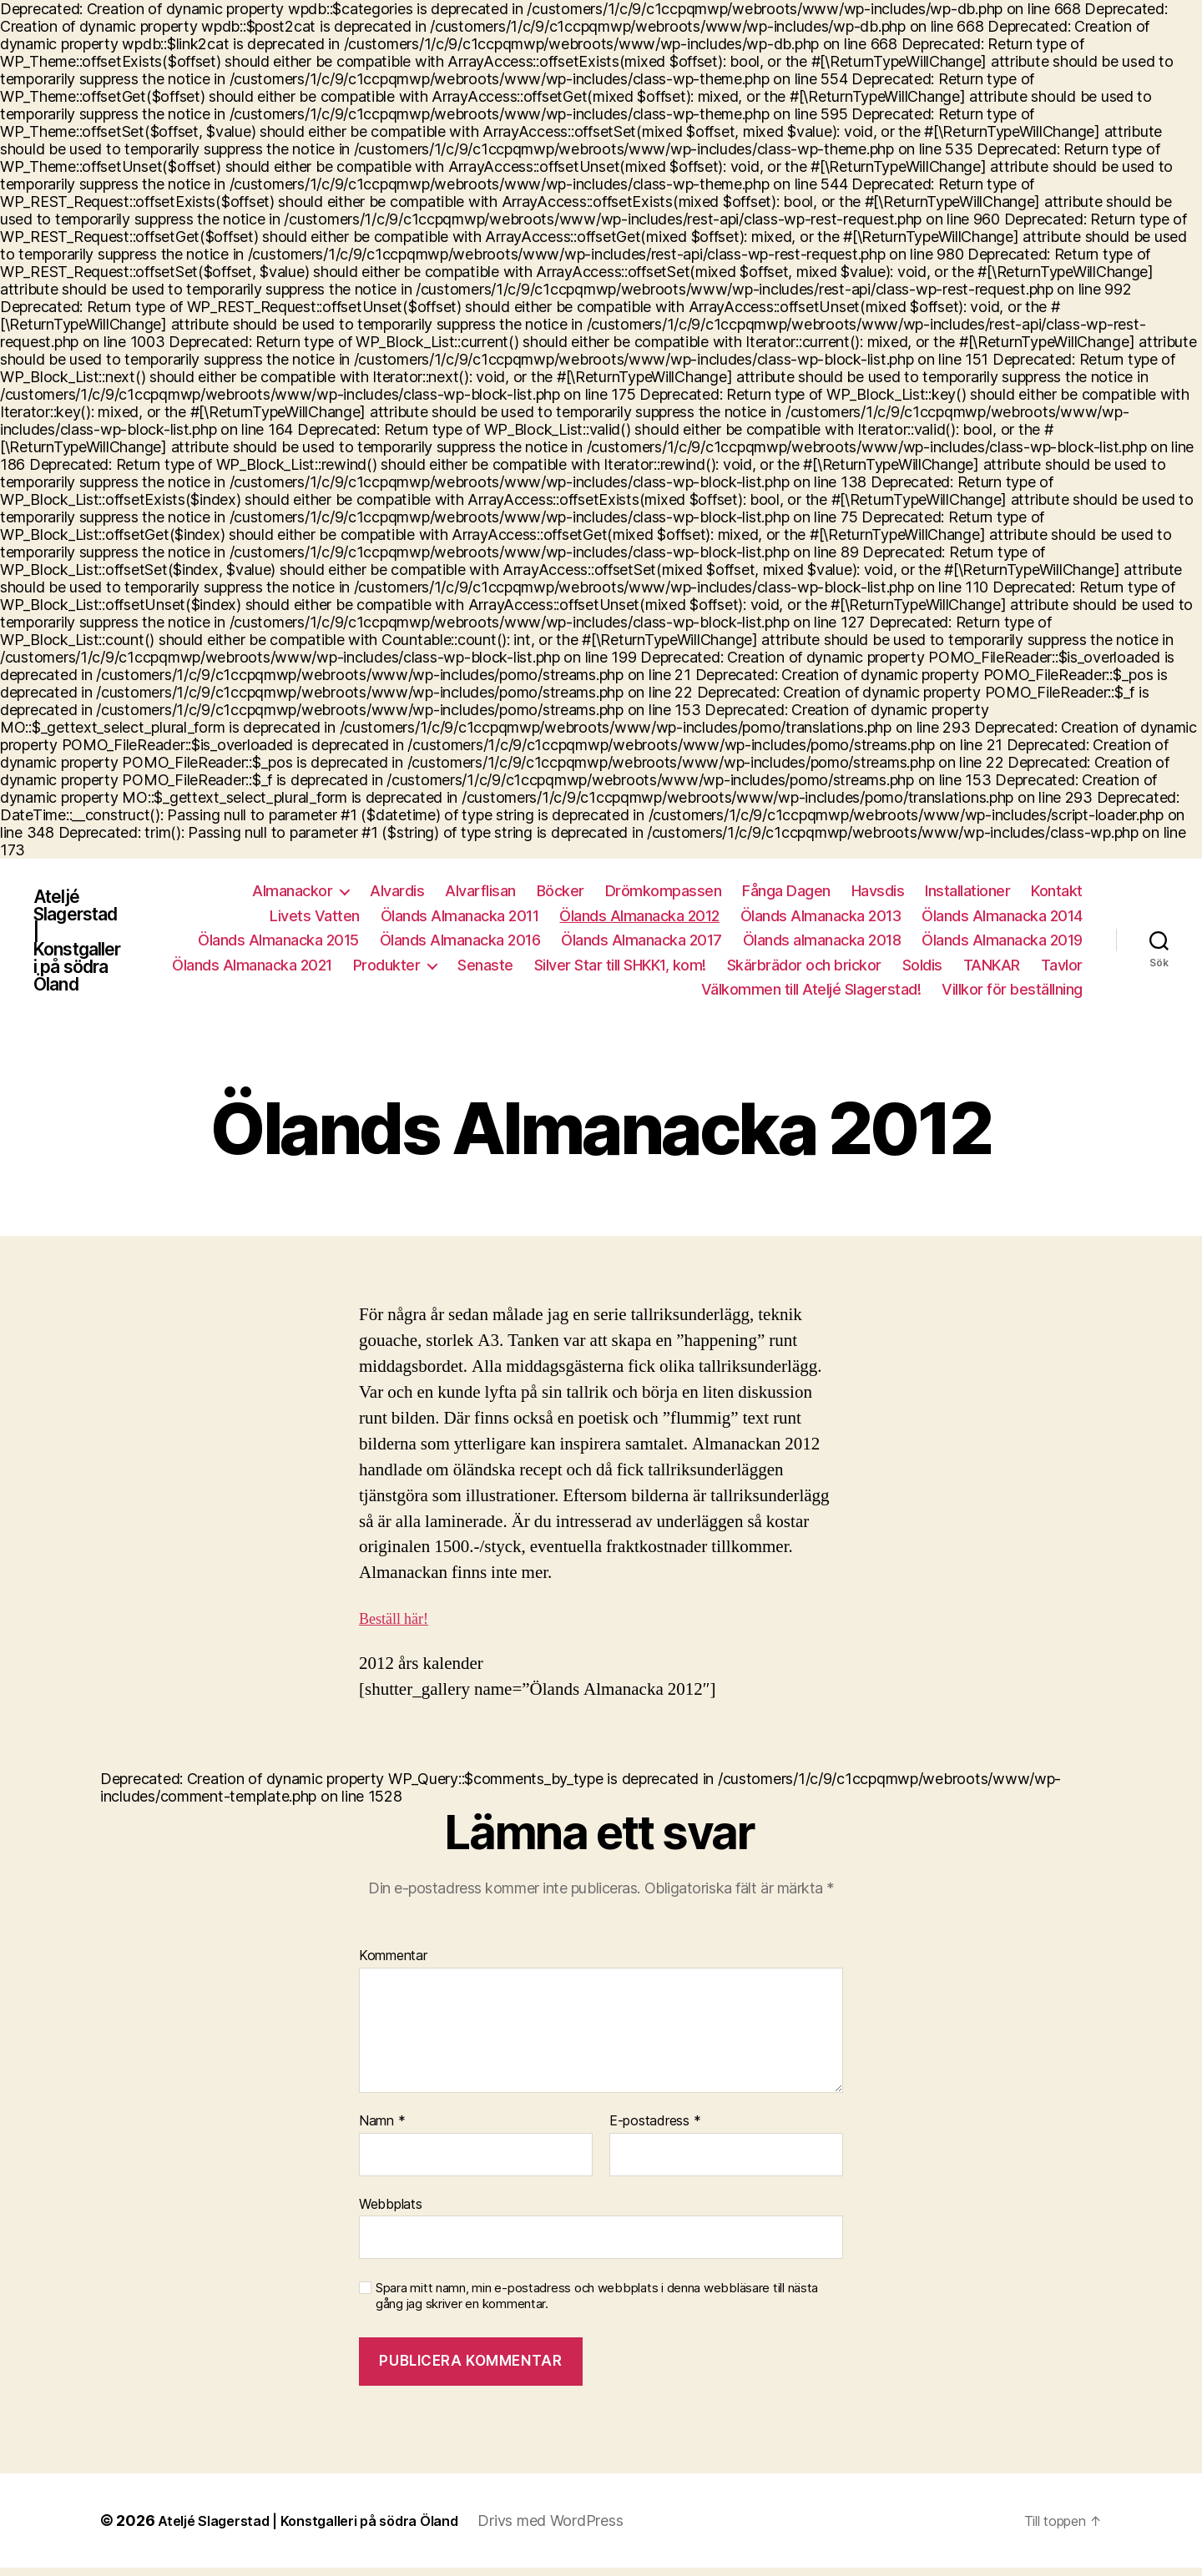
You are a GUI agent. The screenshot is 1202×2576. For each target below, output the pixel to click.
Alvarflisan (480, 892)
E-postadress (654, 2129)
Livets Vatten (315, 917)
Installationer (967, 892)
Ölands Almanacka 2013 (821, 917)
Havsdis (878, 892)
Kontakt (1057, 892)
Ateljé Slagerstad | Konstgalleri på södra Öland (85, 942)
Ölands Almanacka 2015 (278, 941)
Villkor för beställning (1012, 991)
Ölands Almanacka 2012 (639, 917)
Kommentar (393, 1964)
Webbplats (390, 2212)
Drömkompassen (663, 892)
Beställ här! (399, 1624)
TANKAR (991, 966)
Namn (382, 2129)
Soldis (922, 966)
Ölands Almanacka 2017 (641, 941)
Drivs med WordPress (586, 2529)
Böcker (560, 892)
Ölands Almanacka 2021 (252, 966)
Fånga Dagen (786, 892)
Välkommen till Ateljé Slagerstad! (811, 991)
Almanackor (292, 892)
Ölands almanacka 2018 (822, 941)
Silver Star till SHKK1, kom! (620, 966)
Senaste (485, 966)
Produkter (387, 966)
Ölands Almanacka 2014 (1002, 917)
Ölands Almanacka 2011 (460, 917)
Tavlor (1062, 966)
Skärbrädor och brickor (804, 966)
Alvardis (397, 892)
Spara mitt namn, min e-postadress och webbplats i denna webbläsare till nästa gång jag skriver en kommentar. (597, 2304)
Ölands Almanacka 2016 (460, 941)
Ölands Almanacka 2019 (1002, 941)
